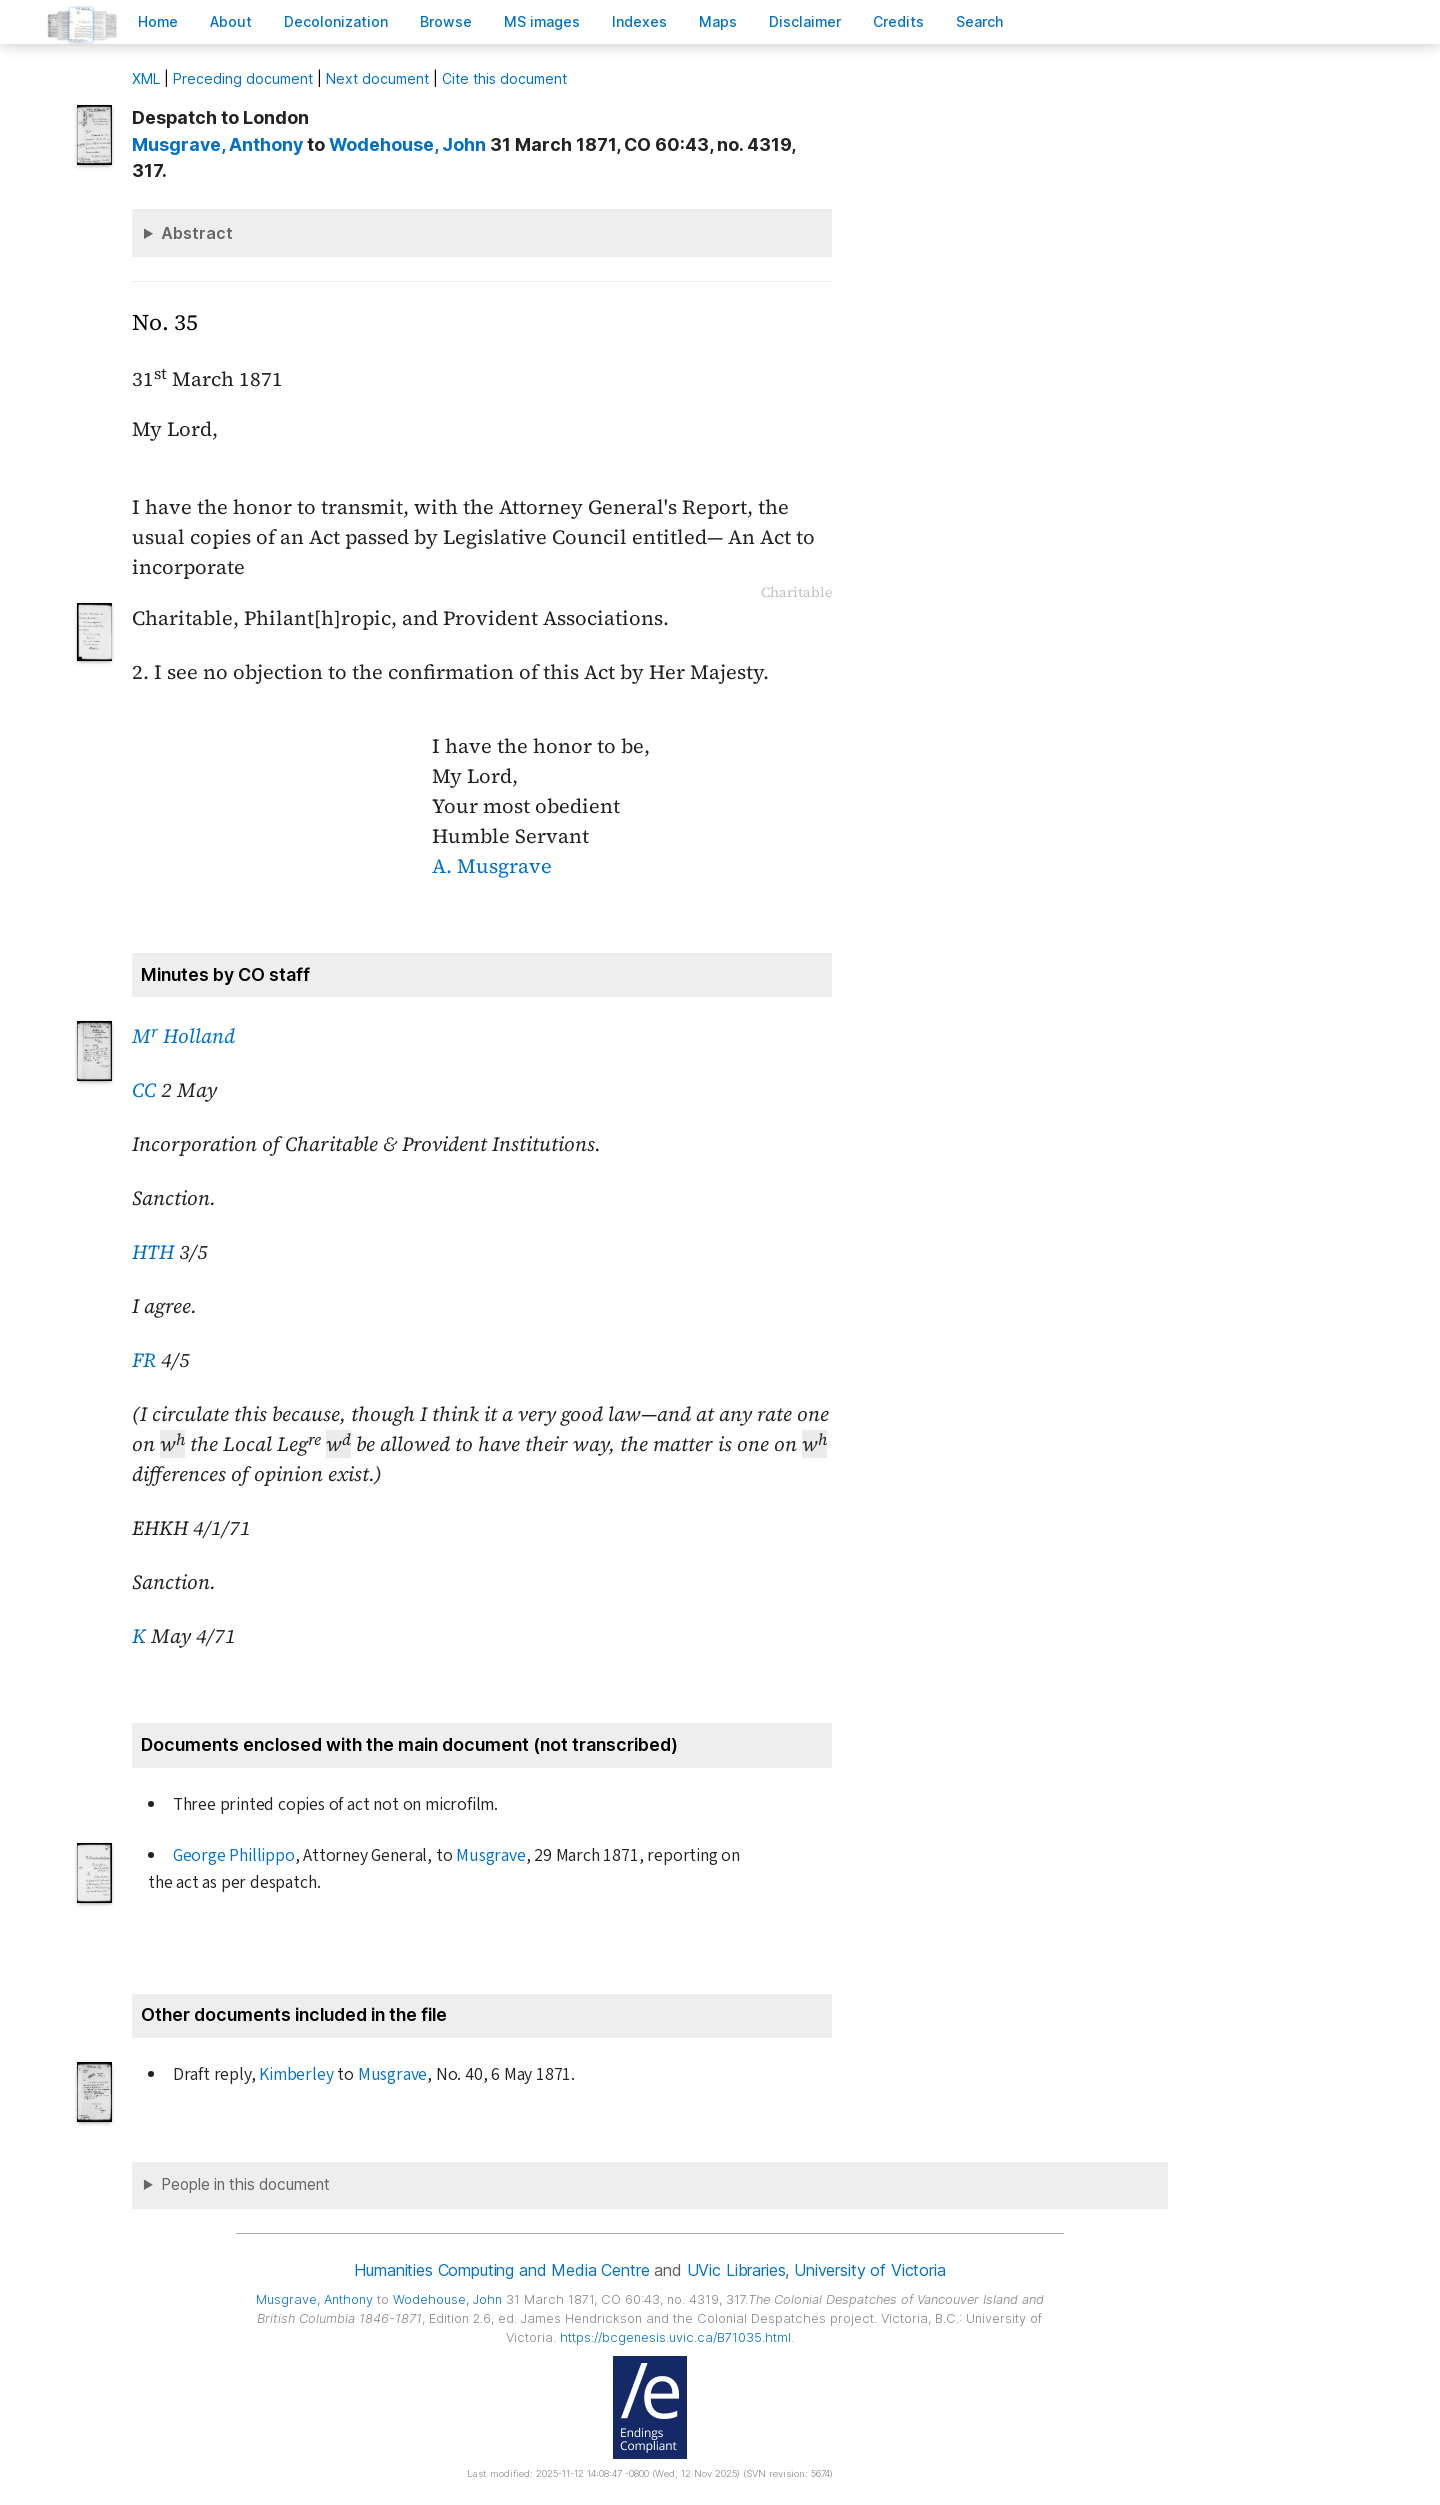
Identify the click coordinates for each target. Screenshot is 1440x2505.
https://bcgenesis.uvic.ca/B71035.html (675, 2337)
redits (898, 21)
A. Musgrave (492, 866)
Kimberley (296, 2074)
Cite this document (504, 78)
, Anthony (217, 144)
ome (158, 21)
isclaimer (805, 21)
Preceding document (243, 78)
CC (144, 1090)
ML (146, 78)
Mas (718, 21)
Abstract (197, 233)
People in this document (245, 2184)
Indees (639, 21)
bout (231, 21)
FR (144, 1360)
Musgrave (490, 1855)
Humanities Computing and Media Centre (501, 2270)
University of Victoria (869, 2270)
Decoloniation (336, 21)
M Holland (183, 1036)
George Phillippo (234, 1855)
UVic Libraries (736, 2270)
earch (980, 21)
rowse (446, 21)
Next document (377, 78)
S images (542, 21)
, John (407, 144)
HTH (153, 1252)
